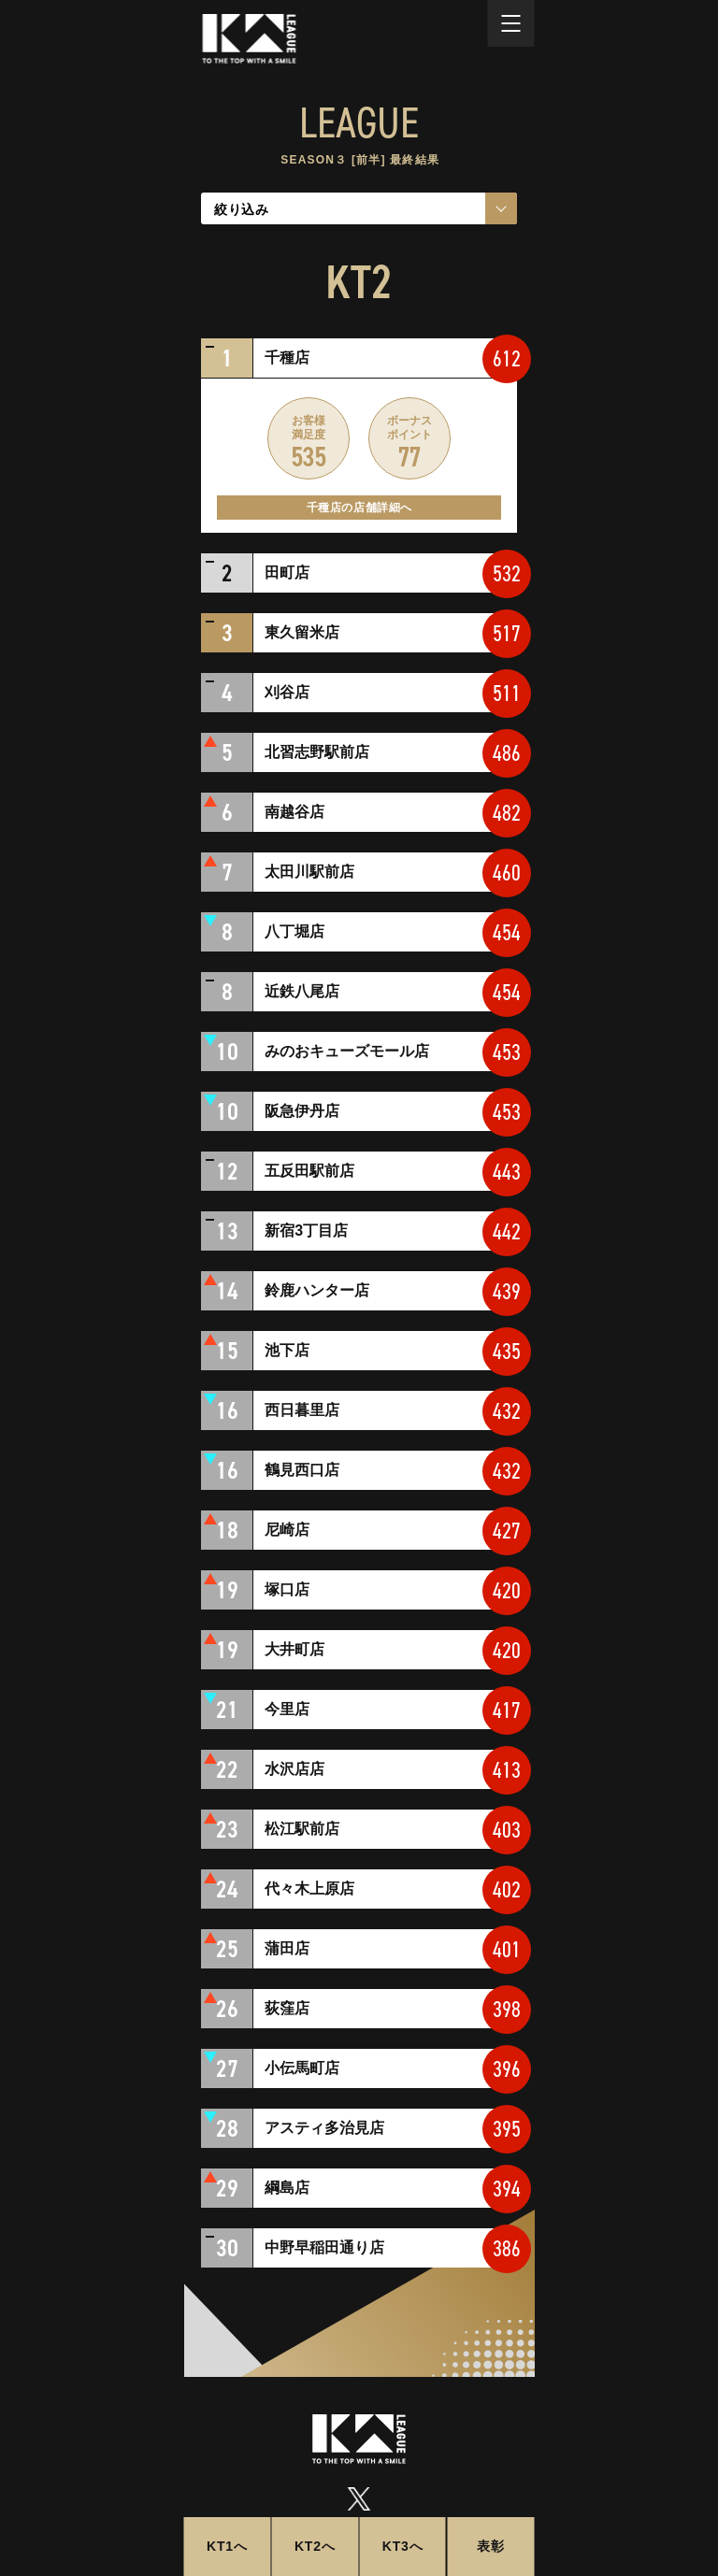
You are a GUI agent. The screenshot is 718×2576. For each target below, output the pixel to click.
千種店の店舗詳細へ (359, 507)
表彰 (491, 2546)
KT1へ (227, 2546)
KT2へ (315, 2546)
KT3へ (403, 2546)
